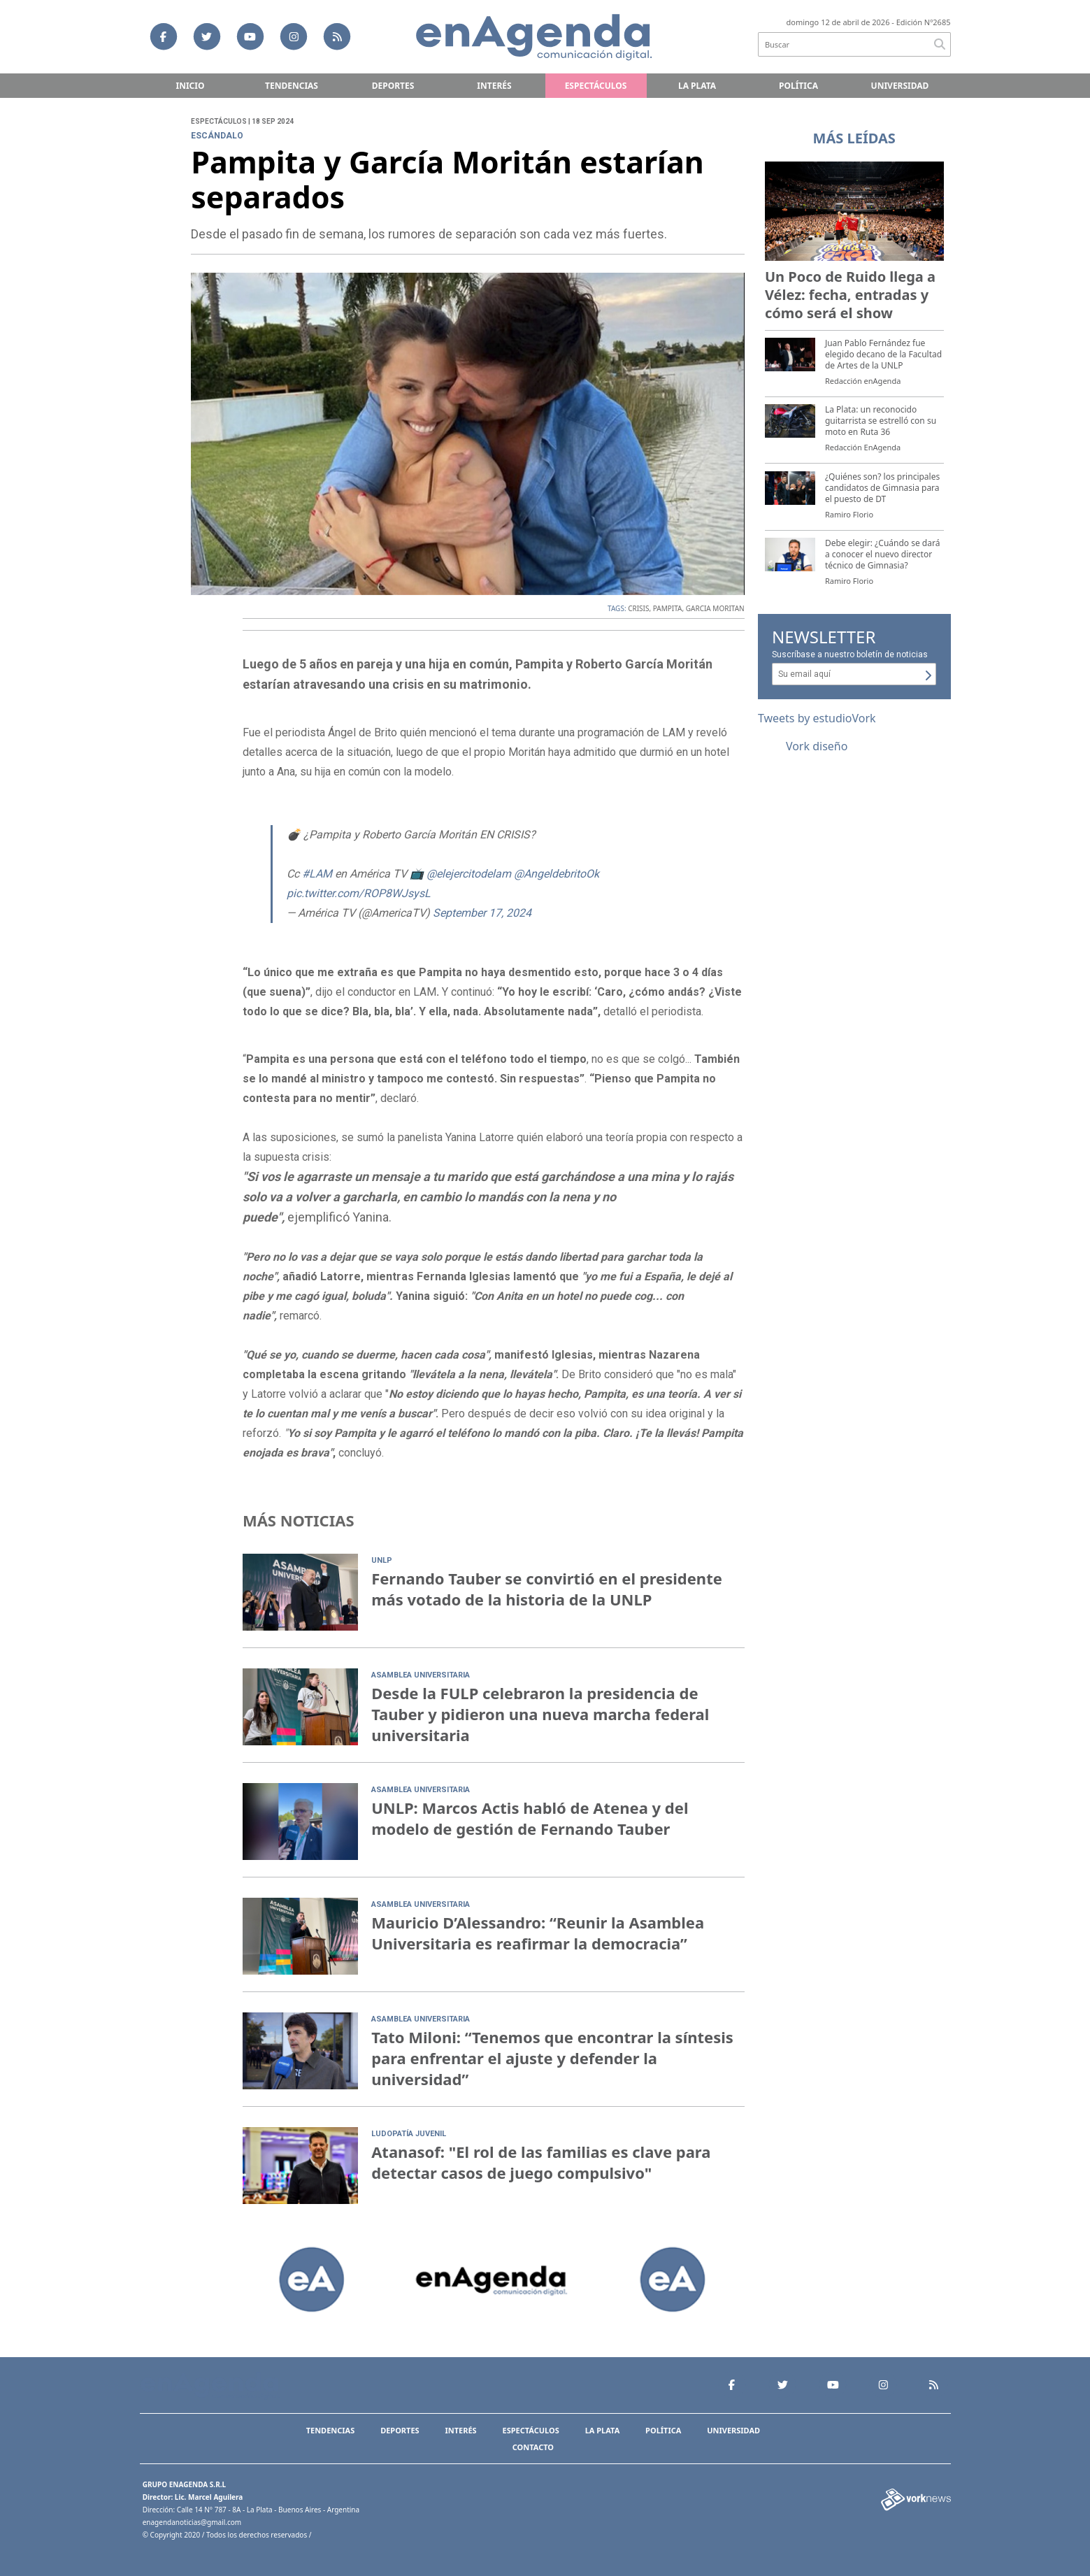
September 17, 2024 (482, 913)
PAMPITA (667, 608)
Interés (494, 86)
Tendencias (291, 86)
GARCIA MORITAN (715, 608)
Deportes (393, 86)
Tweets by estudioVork (817, 718)
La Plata (697, 86)
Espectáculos (596, 86)
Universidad (900, 86)
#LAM (317, 873)
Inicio (190, 86)
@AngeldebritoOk (556, 873)
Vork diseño (817, 746)
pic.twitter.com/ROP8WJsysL (359, 893)
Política (798, 86)
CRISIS (638, 608)
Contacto (533, 2447)
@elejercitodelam (468, 873)
